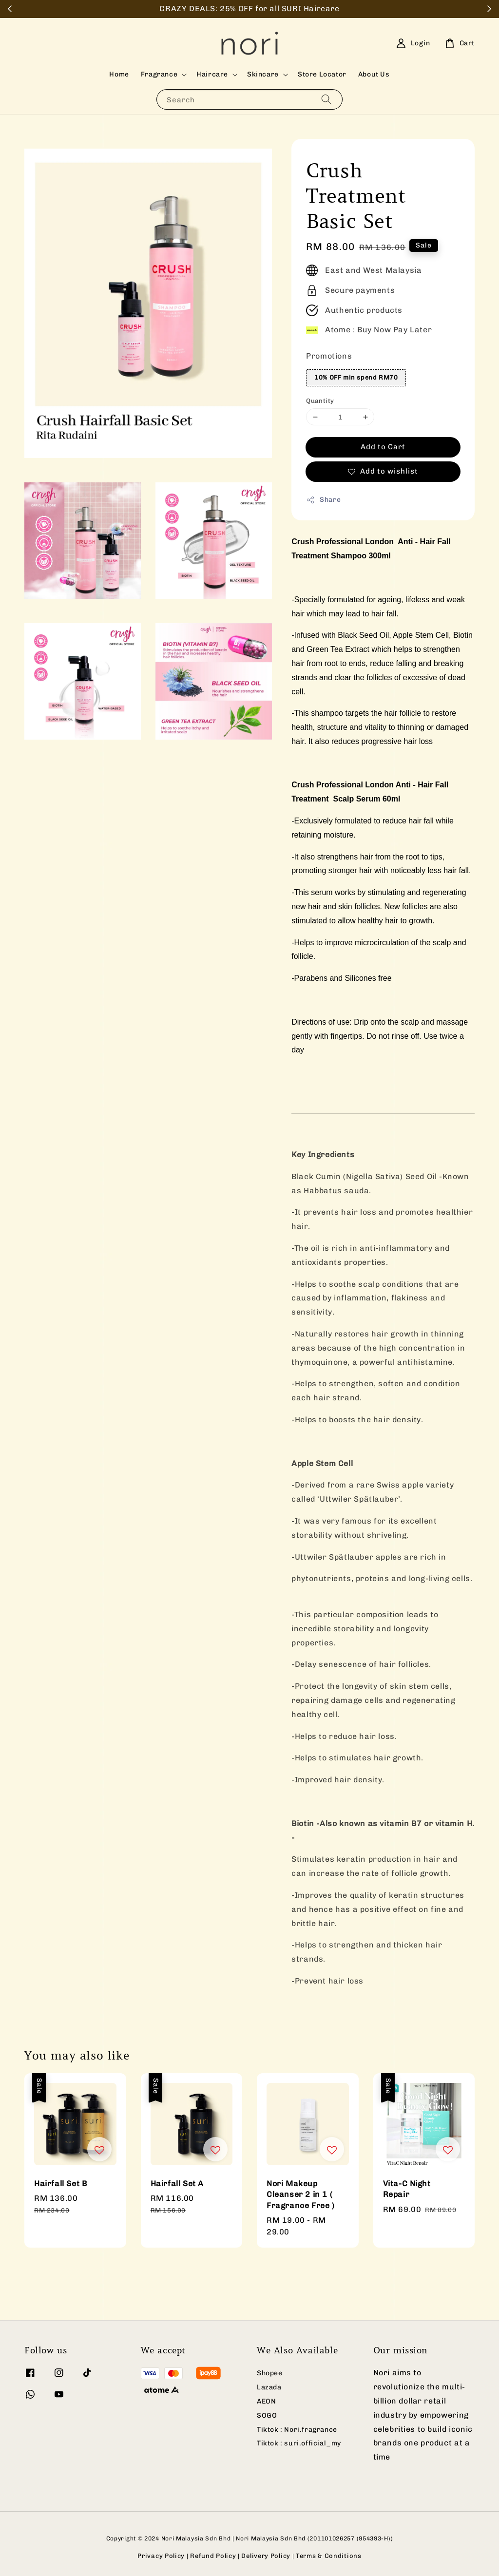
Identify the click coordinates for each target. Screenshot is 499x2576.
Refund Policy (213, 2555)
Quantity (320, 400)
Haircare (212, 74)
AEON (266, 2401)
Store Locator (322, 74)
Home (119, 74)
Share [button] (323, 500)
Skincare (263, 74)
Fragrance (159, 74)
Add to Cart (383, 446)
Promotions (329, 356)
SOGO (267, 2415)
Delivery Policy (265, 2555)
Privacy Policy (161, 2555)
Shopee (270, 2373)
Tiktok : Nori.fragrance (297, 2429)
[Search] (326, 99)
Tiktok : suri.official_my (299, 2443)
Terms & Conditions (329, 2555)
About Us (374, 74)
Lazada (269, 2387)
